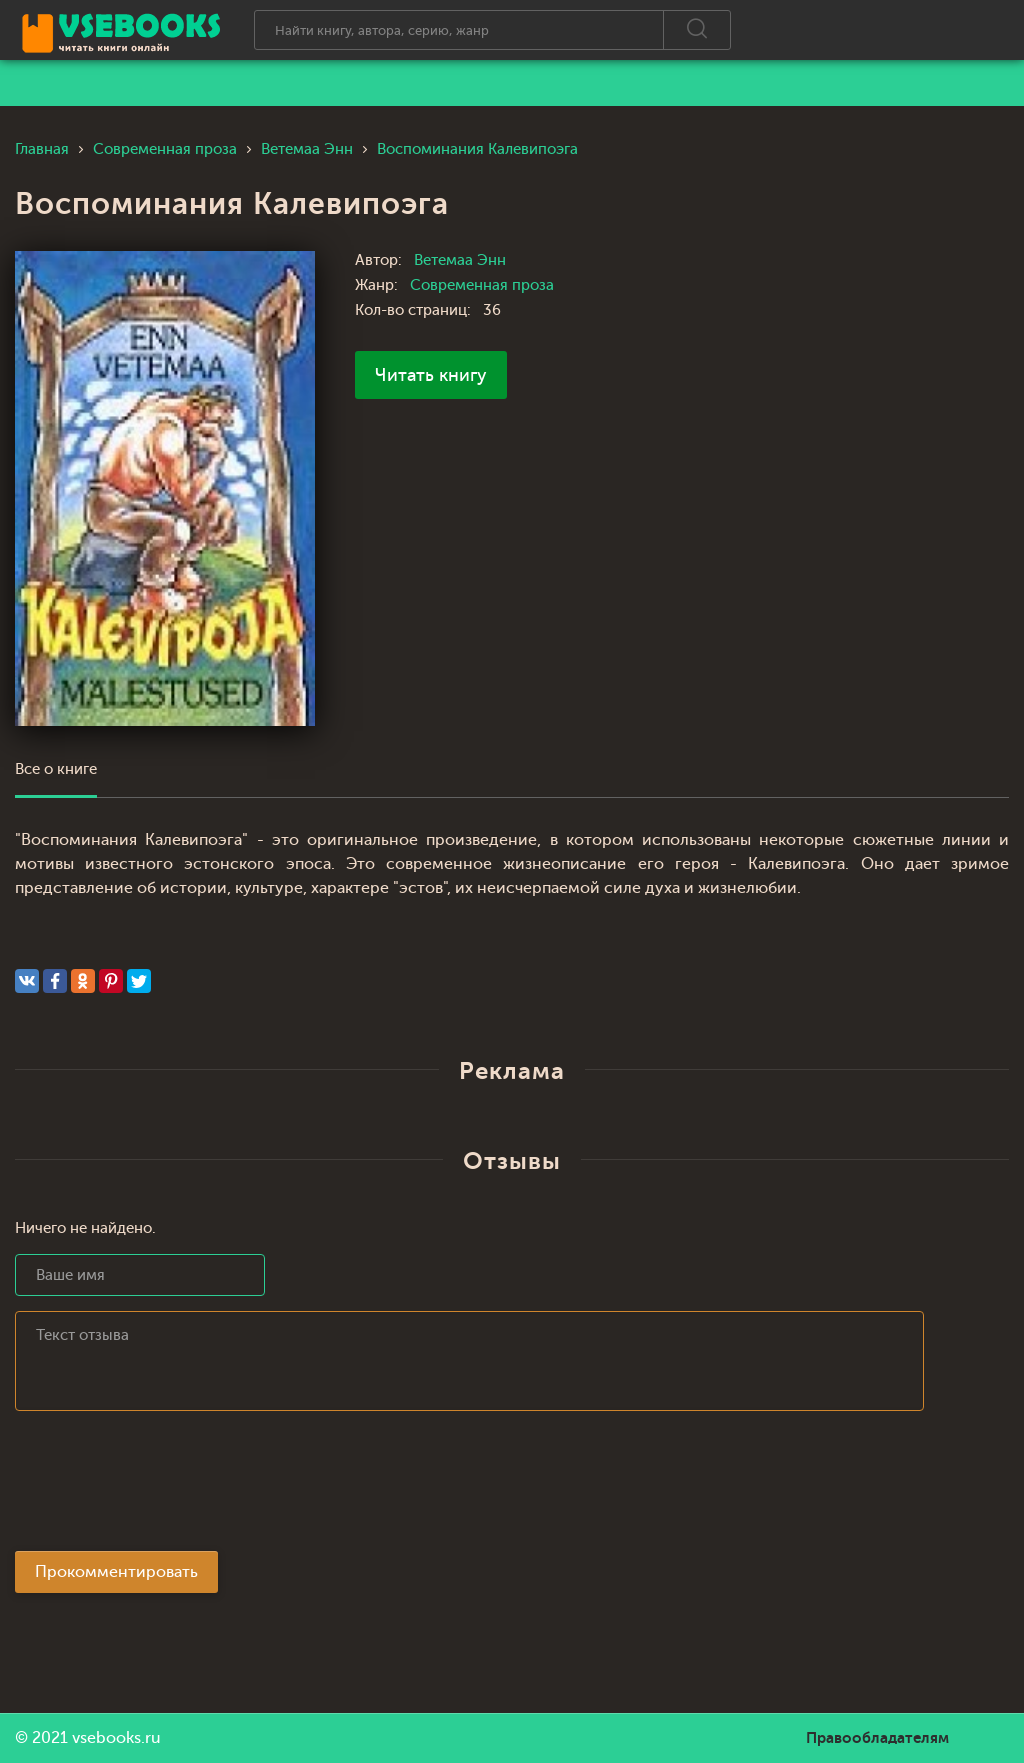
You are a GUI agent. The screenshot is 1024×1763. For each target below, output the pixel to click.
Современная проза (482, 285)
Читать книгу (431, 375)
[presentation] (167, 1487)
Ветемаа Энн (460, 260)
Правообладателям (877, 1738)
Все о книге (56, 769)
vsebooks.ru (116, 1738)
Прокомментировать (116, 1572)
